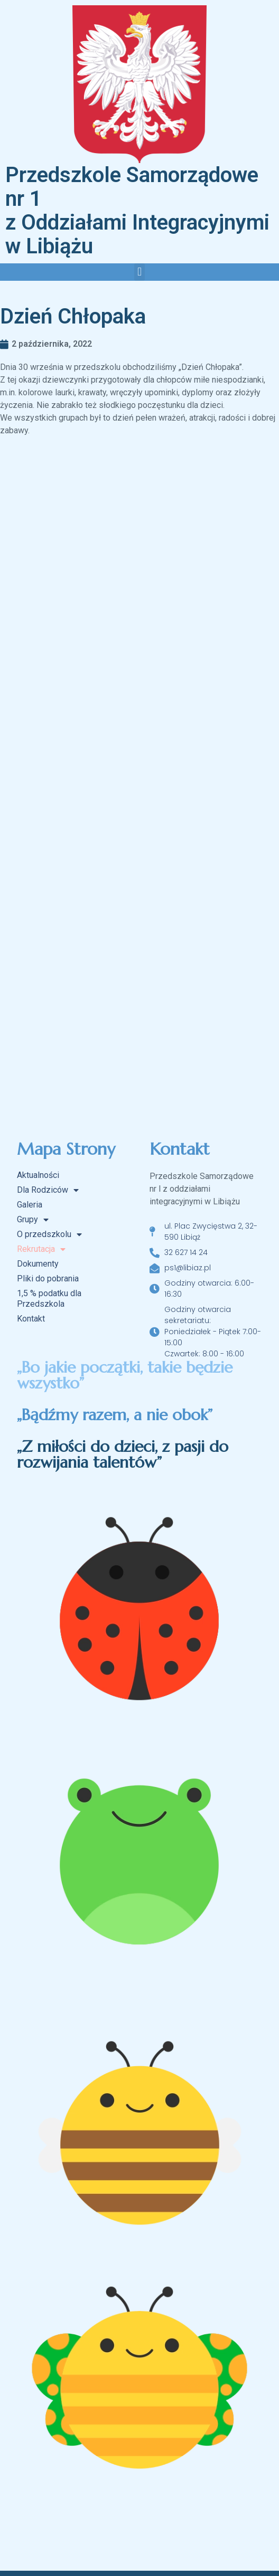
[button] (139, 272)
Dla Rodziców (48, 1190)
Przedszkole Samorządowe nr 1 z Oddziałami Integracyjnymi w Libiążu (137, 211)
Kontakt (31, 1319)
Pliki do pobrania (48, 1278)
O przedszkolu (49, 1234)
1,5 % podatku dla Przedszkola (49, 1298)
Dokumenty (38, 1264)
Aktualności (38, 1175)
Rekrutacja (41, 1249)
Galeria (29, 1205)
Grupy (33, 1219)
